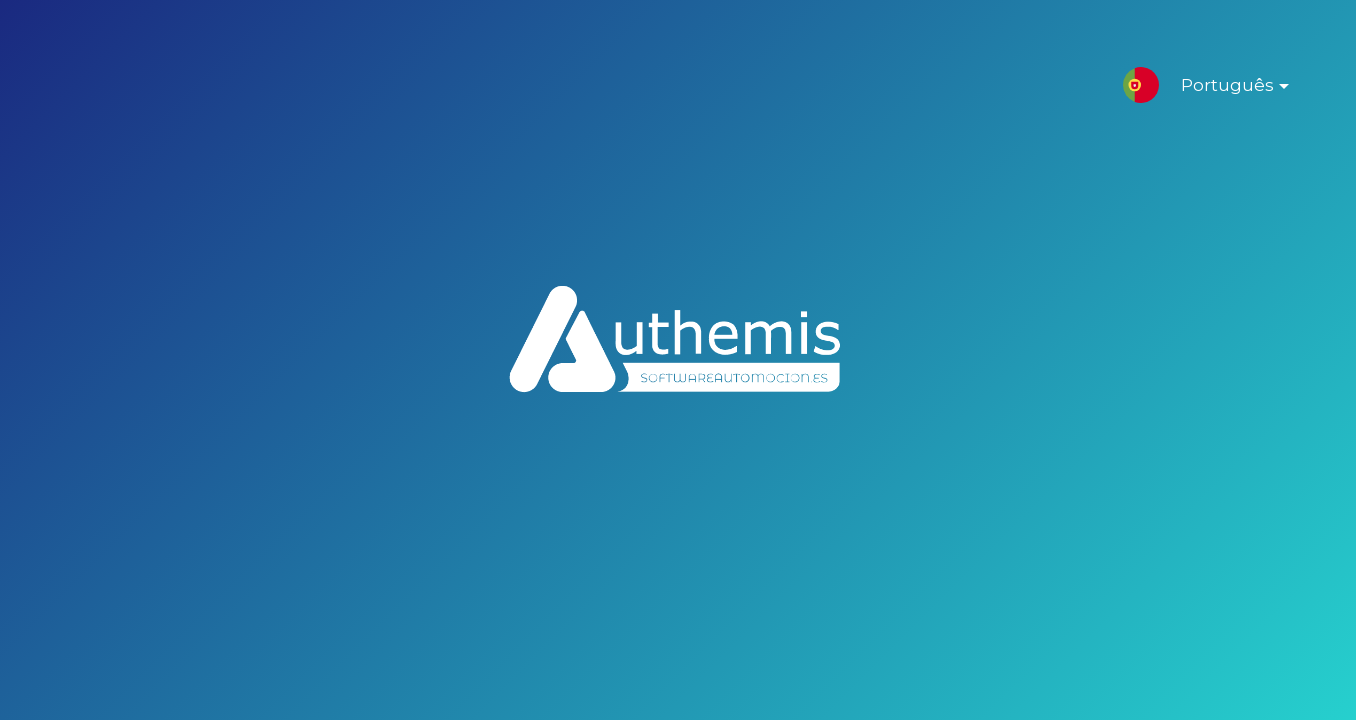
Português (1219, 89)
